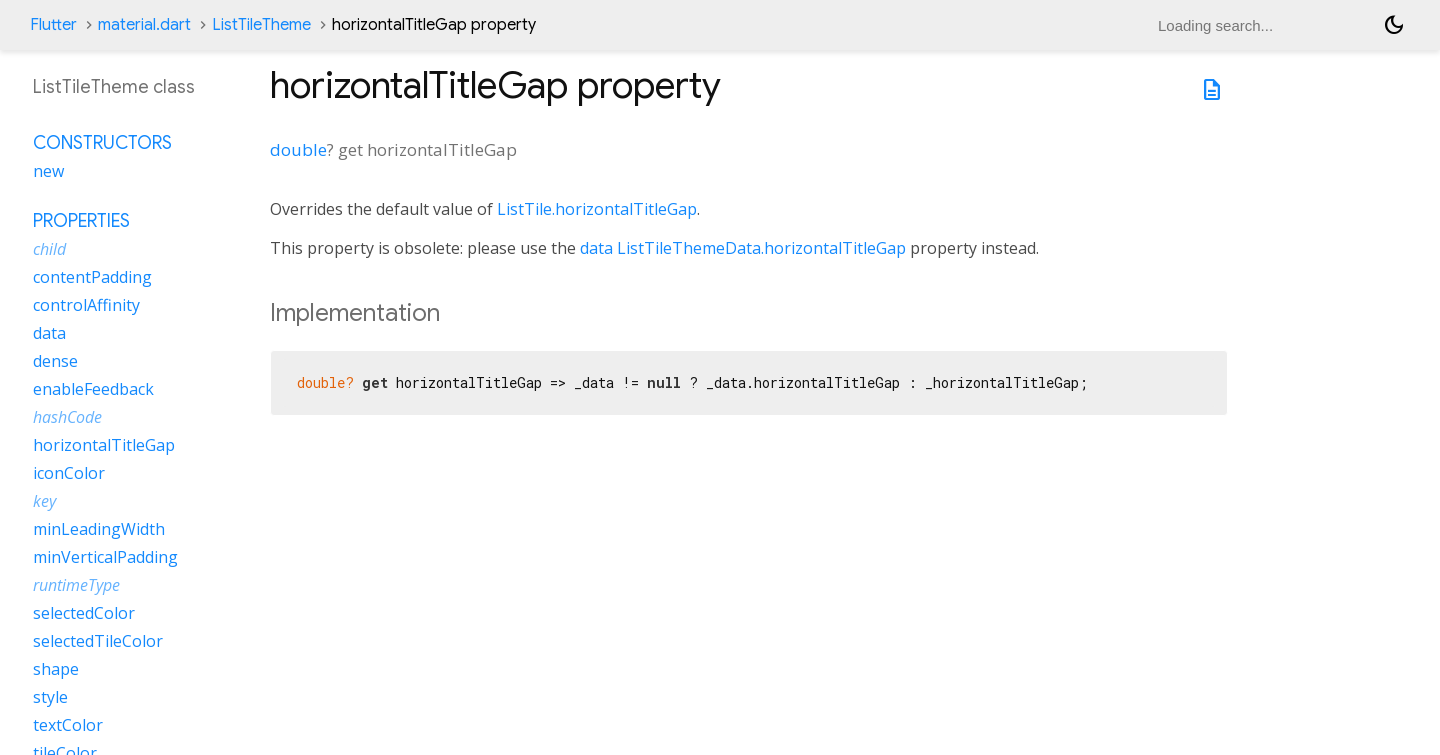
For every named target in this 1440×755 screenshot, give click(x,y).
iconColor (69, 473)
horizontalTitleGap (104, 445)
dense (55, 361)
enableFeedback (93, 389)
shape (56, 669)
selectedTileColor (98, 641)
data (596, 248)
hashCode (67, 417)
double (298, 149)
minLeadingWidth (99, 529)
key (44, 501)
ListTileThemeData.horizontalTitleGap (761, 248)
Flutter (53, 25)
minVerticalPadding (105, 557)
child (49, 249)
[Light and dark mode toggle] (1394, 25)
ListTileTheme (261, 25)
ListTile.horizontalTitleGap (597, 209)
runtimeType (76, 585)
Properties (81, 221)
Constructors (102, 143)
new (48, 171)
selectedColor (84, 613)
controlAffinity (86, 305)
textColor (68, 725)
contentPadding (92, 277)
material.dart (144, 25)
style (50, 697)
